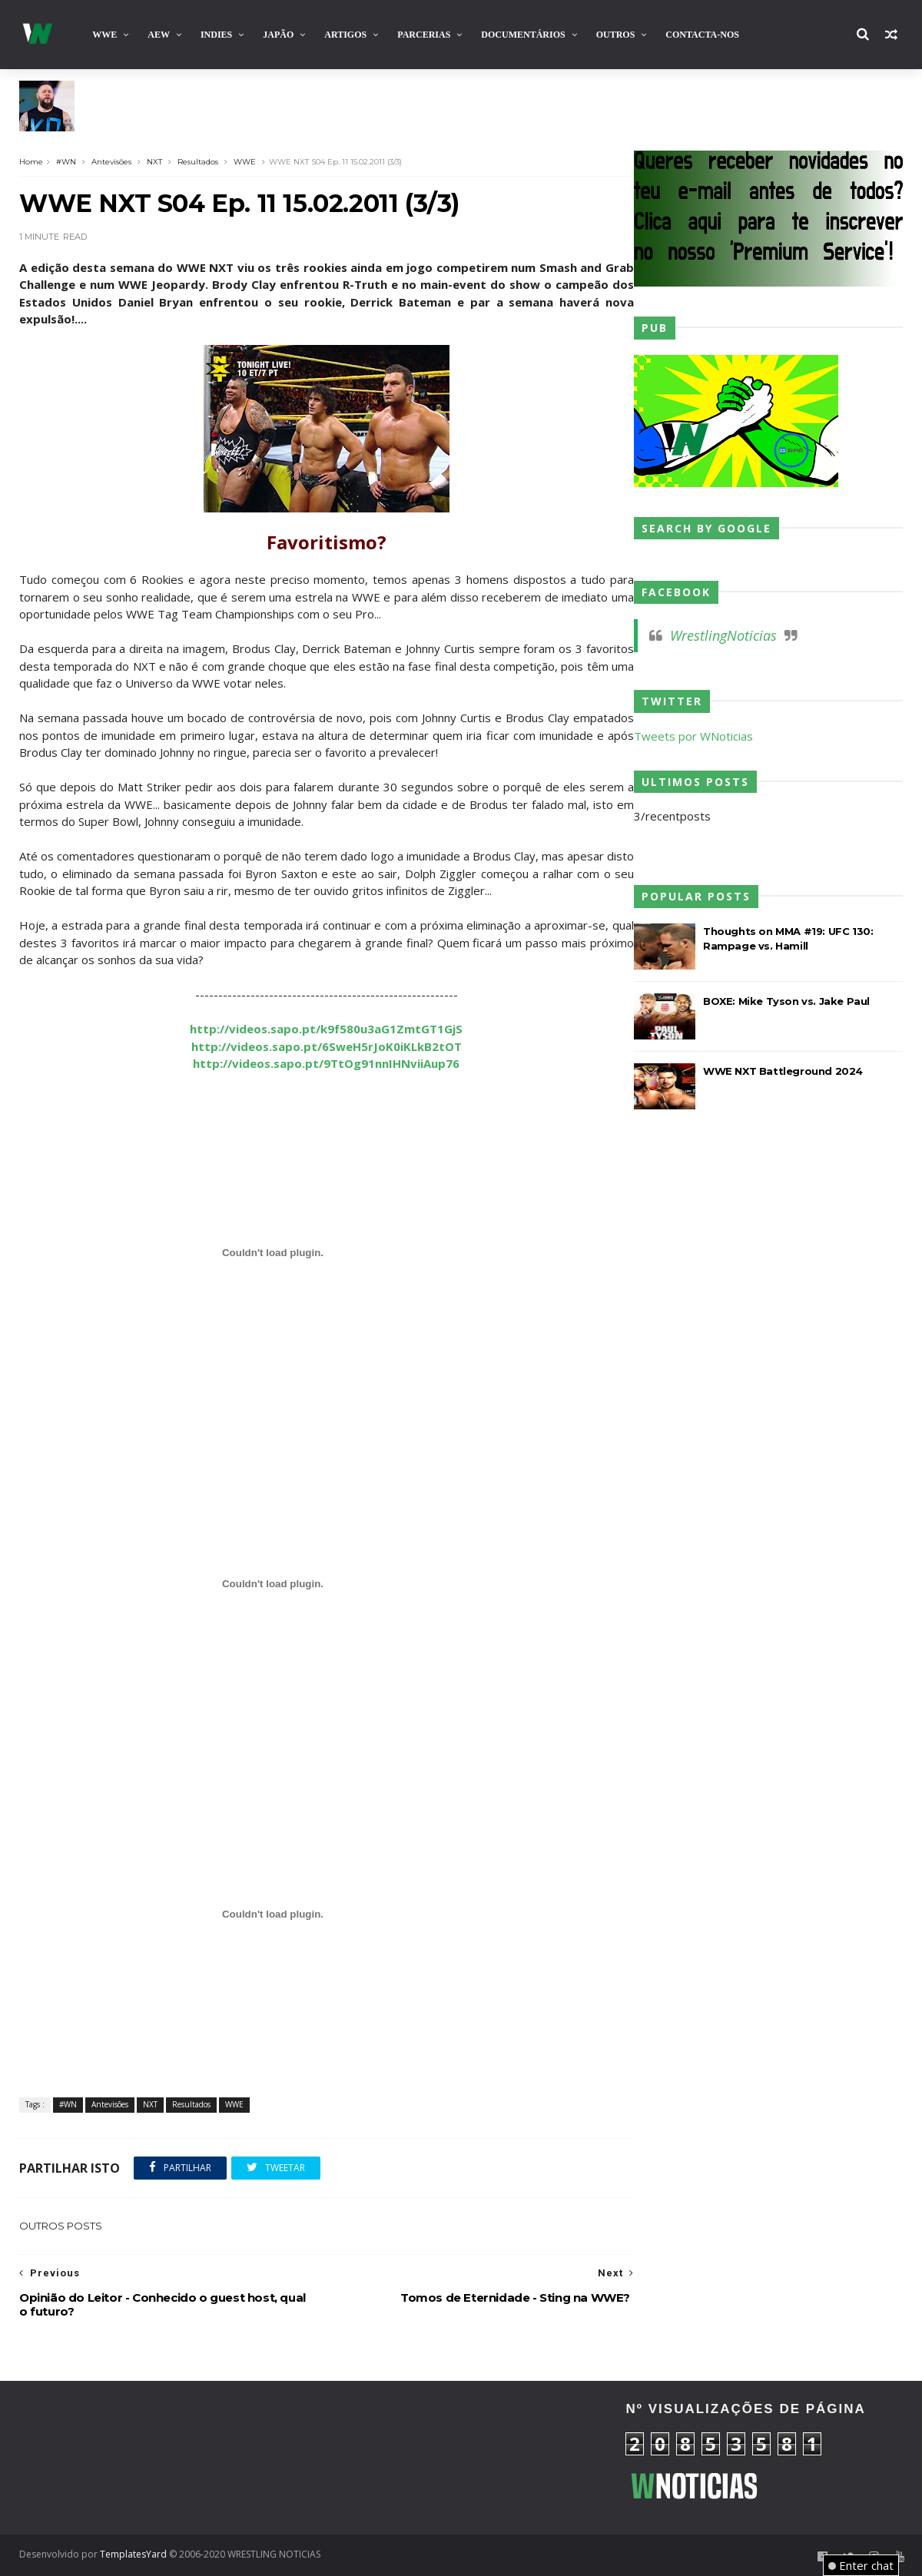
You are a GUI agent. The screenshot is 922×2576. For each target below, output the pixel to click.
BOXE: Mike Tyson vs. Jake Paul (786, 1001)
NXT (154, 162)
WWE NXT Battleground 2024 (783, 1071)
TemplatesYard (133, 2554)
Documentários (523, 34)
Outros (615, 34)
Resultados (197, 162)
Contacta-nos (702, 34)
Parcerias (423, 34)
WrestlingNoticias (723, 635)
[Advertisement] (157, 2457)
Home (31, 162)
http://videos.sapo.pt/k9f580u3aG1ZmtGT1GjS (327, 1028)
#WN (66, 162)
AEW (159, 34)
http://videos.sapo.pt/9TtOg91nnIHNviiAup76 (327, 1063)
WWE (104, 34)
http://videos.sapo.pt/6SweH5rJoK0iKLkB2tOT (326, 1046)
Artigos (345, 34)
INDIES (216, 34)
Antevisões (111, 162)
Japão (278, 34)
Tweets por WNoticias (693, 736)
